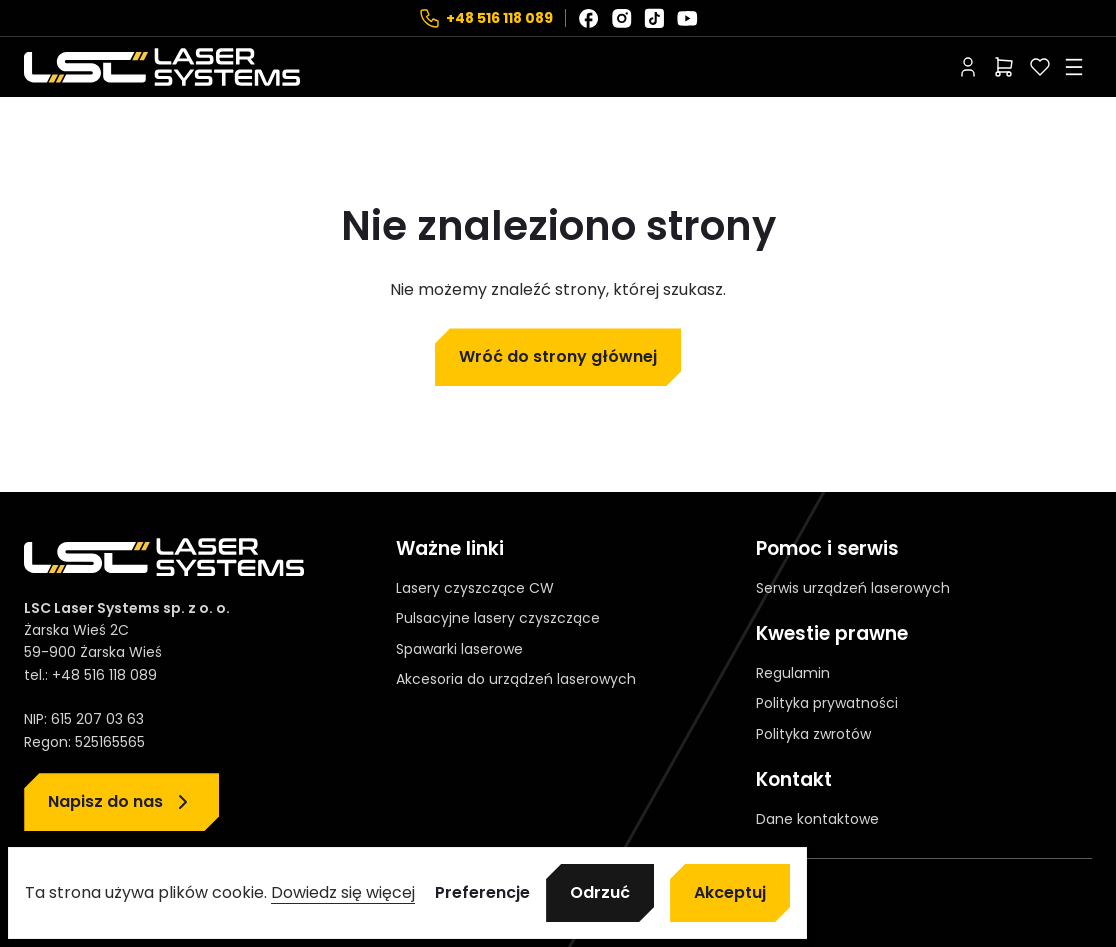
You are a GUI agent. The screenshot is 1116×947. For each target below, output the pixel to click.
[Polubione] (1040, 67)
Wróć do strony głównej (558, 356)
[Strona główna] (162, 67)
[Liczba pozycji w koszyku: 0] (1004, 67)
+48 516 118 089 (499, 18)
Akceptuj (730, 892)
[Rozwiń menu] (1074, 67)
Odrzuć (600, 892)
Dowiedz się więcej (343, 892)
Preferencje (482, 893)
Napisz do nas (105, 801)
